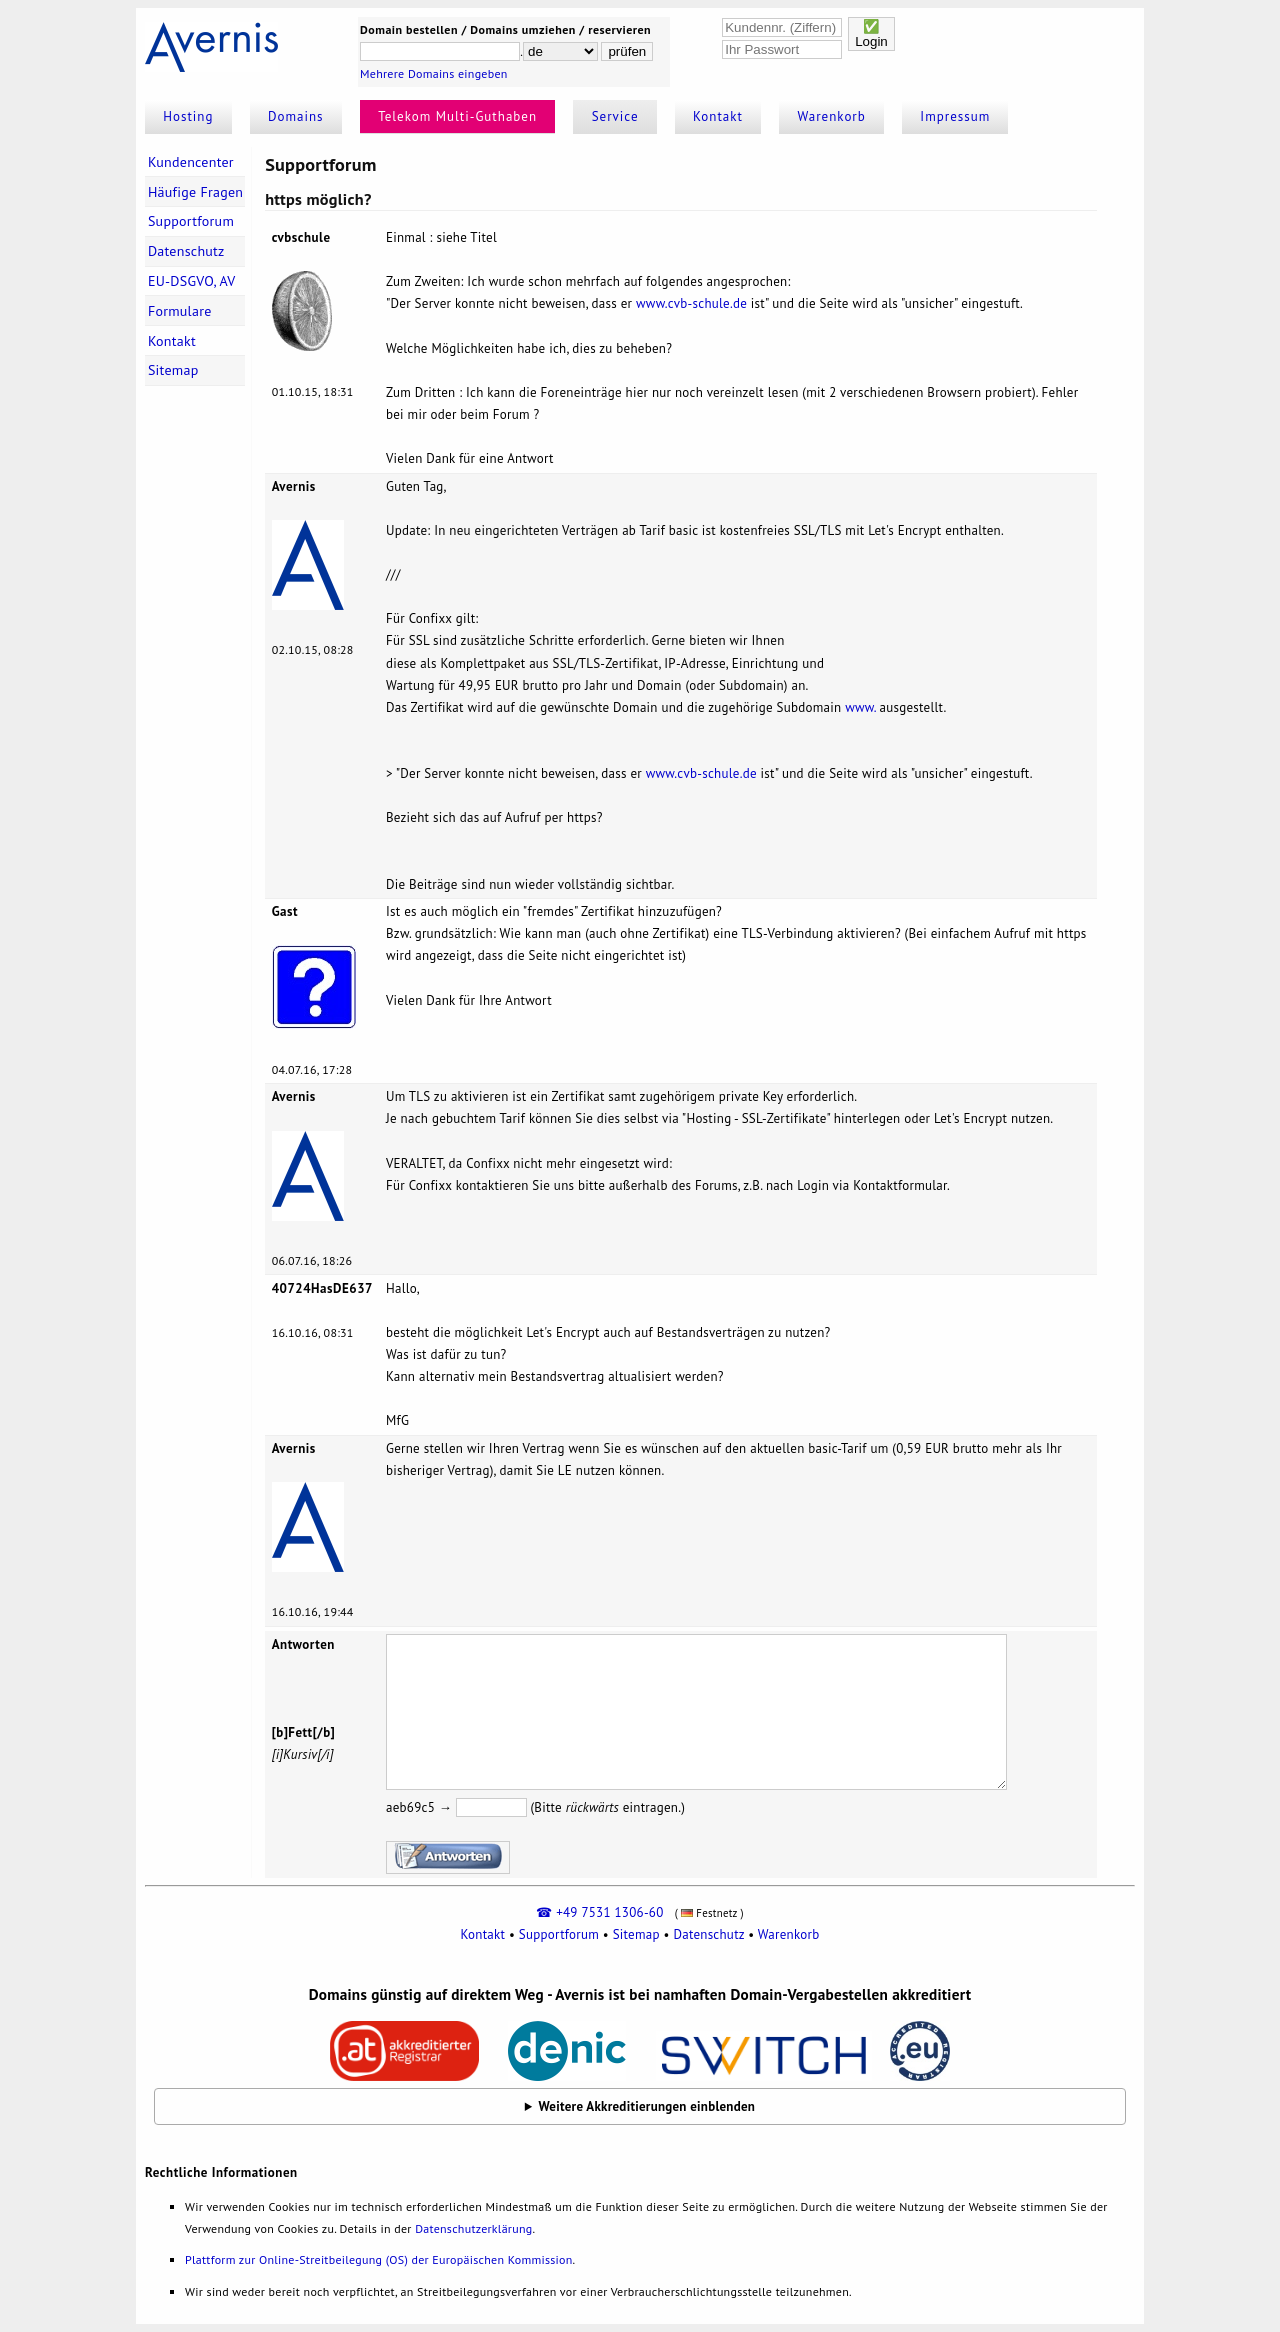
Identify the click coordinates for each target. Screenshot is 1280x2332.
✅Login (871, 34)
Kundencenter (191, 162)
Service (615, 116)
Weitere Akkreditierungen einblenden (647, 2106)
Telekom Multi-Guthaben (457, 116)
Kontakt (718, 116)
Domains (296, 116)
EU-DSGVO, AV (192, 281)
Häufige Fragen (195, 192)
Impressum (955, 116)
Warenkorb (832, 116)
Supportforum (191, 221)
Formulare (180, 311)
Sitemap (173, 370)
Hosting (188, 116)
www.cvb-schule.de (691, 303)
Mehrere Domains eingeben (434, 73)
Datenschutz (186, 251)
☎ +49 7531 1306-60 (599, 1912)
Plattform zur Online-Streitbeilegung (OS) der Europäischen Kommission (378, 2259)
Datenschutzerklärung (473, 2228)
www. (860, 707)
